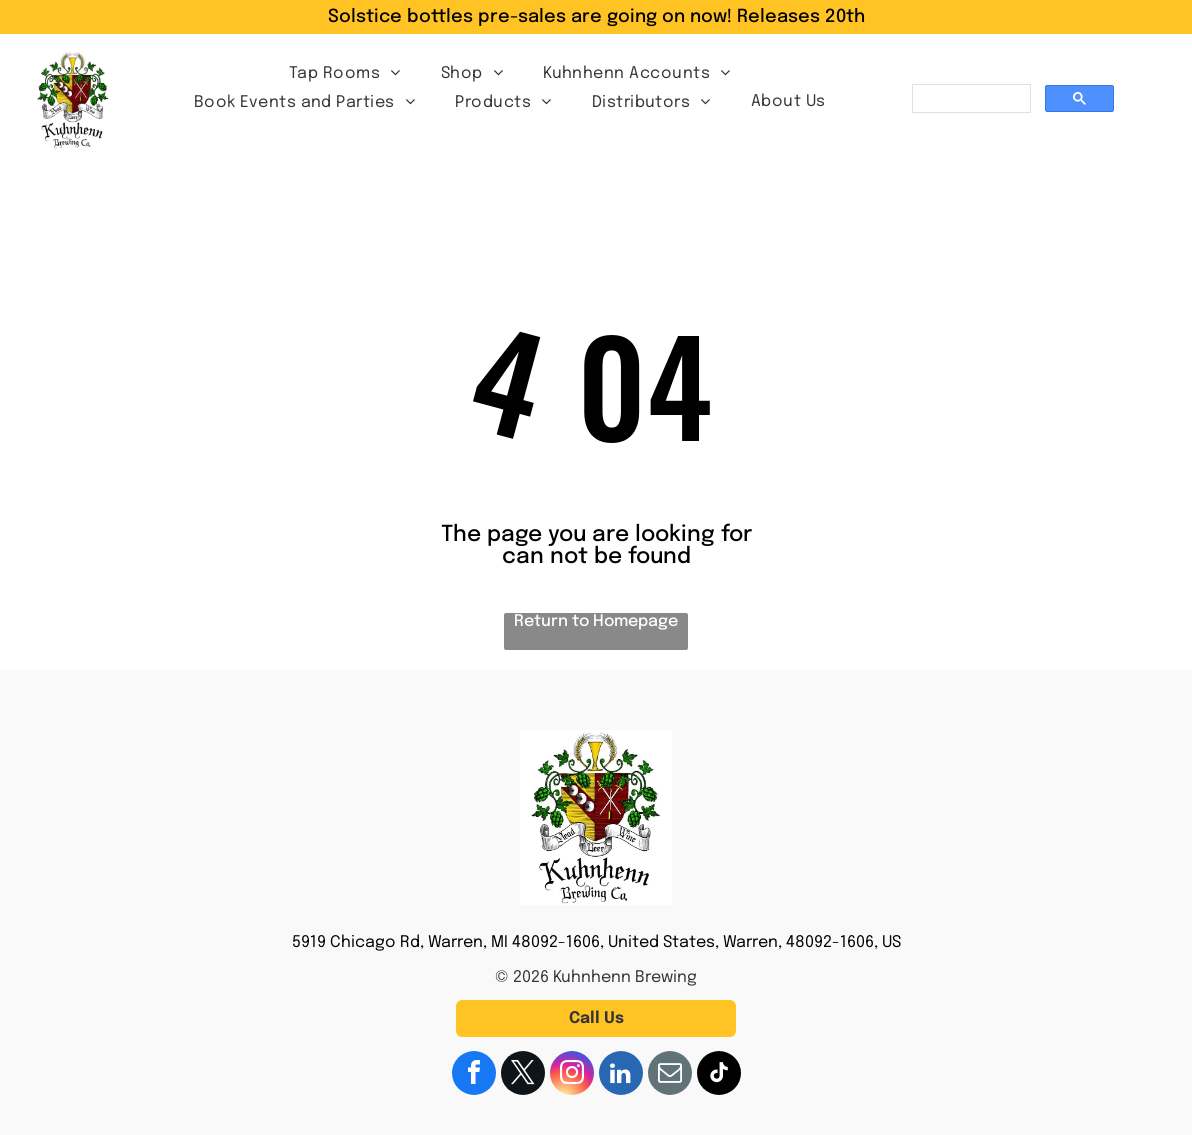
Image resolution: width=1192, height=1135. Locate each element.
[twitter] (523, 1075)
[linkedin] (621, 1075)
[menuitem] (345, 73)
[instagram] (572, 1075)
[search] (969, 99)
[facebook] (474, 1075)
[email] (670, 1075)
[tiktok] (719, 1075)
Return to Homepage (596, 621)
